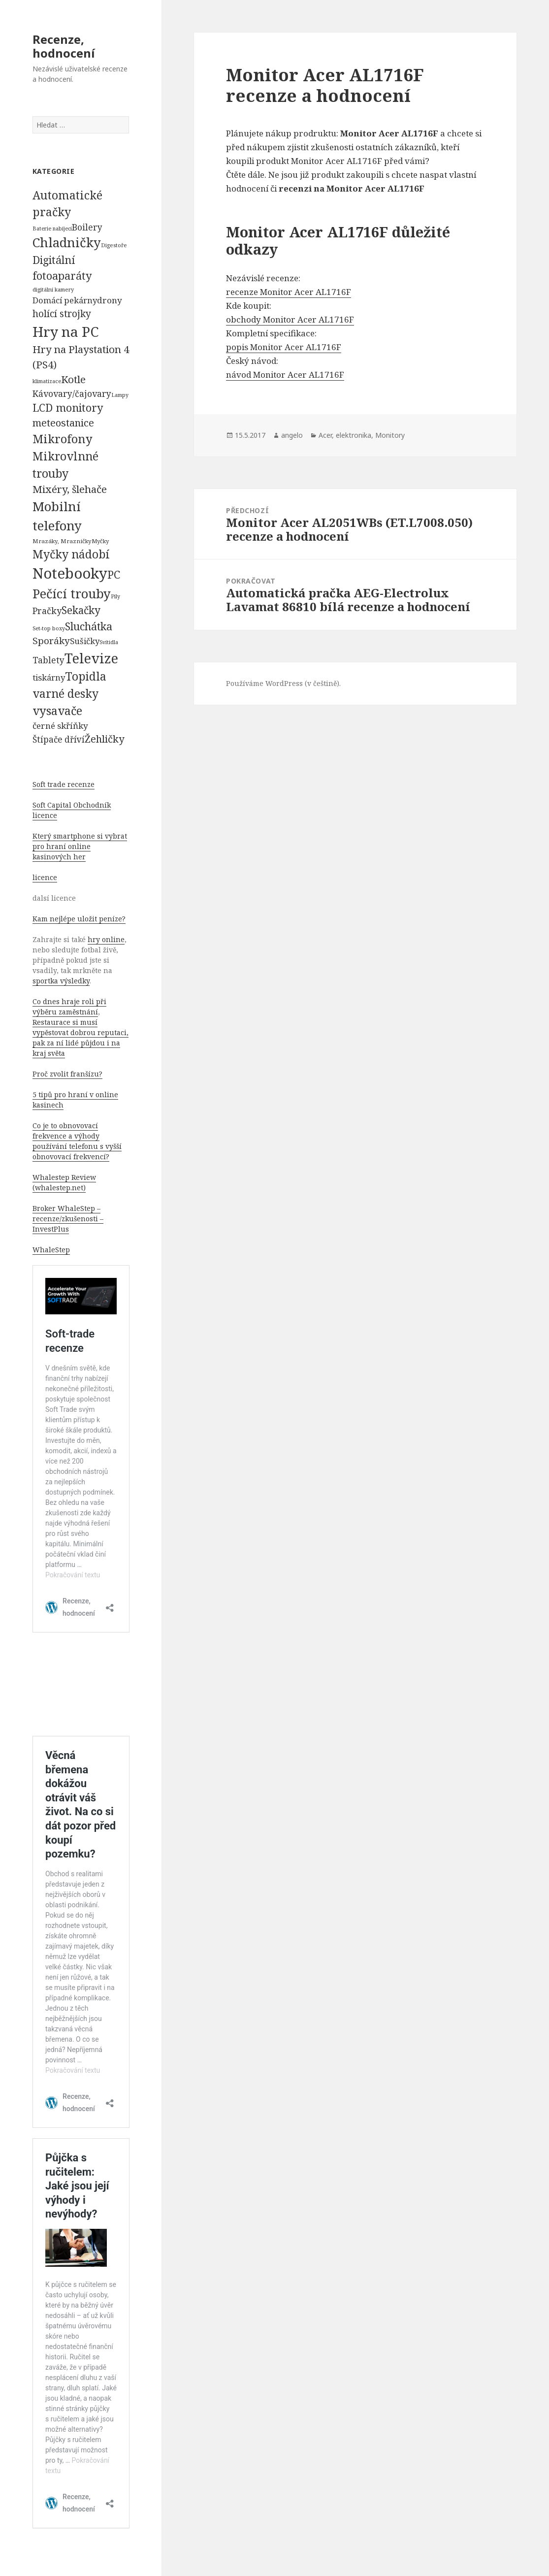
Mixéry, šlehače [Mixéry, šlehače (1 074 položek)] (69, 489)
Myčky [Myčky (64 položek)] (100, 541)
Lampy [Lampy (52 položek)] (120, 394)
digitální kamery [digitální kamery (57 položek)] (53, 289)
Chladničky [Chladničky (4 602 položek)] (66, 242)
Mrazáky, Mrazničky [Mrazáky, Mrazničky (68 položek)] (62, 541)
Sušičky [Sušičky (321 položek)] (84, 641)
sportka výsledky (61, 980)
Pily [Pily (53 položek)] (115, 596)
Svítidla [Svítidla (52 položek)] (108, 642)
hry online (106, 939)
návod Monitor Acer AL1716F (285, 374)
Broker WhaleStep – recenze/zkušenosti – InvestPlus (67, 1219)
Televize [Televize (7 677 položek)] (91, 658)
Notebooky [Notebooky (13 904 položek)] (69, 573)
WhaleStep (51, 1249)
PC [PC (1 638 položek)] (113, 574)
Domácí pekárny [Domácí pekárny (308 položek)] (64, 300)
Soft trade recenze (63, 784)
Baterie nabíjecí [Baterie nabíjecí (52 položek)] (52, 228)
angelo (292, 435)
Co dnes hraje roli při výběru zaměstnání (69, 1006)
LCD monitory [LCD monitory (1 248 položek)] (67, 407)
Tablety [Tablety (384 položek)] (48, 660)
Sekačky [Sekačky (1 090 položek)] (81, 610)
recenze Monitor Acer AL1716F (288, 291)
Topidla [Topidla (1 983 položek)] (85, 676)
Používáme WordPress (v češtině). (283, 683)
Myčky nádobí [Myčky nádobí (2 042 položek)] (71, 554)
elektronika (353, 435)
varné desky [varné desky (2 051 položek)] (65, 693)
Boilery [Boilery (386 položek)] (87, 227)
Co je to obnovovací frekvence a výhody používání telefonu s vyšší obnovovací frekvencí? (77, 1141)
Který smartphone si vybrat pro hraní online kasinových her (79, 846)
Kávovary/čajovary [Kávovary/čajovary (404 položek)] (71, 393)
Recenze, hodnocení (63, 46)
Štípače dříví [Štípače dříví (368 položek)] (58, 739)
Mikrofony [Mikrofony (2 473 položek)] (62, 439)
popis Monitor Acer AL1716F (283, 347)
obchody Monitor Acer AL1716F (290, 319)
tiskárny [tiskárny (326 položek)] (48, 677)
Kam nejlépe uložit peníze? (79, 918)
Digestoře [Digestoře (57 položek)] (114, 245)
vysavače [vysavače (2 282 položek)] (57, 710)
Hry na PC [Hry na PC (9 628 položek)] (65, 331)
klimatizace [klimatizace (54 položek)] (46, 381)
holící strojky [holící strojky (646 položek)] (61, 313)
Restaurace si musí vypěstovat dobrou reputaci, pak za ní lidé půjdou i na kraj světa (80, 1037)
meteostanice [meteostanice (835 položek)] (63, 422)
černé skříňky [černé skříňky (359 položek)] (60, 725)
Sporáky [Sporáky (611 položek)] (51, 640)
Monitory (390, 435)
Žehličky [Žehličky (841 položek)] (104, 739)
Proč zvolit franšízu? (67, 1073)
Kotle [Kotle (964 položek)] (73, 379)
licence (44, 877)
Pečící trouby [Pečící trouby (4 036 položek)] (71, 593)
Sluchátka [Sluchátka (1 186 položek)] (88, 626)
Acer (325, 435)
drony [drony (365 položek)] (109, 300)
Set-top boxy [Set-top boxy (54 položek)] (48, 628)
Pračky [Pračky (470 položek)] (47, 611)
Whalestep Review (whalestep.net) (64, 1182)
